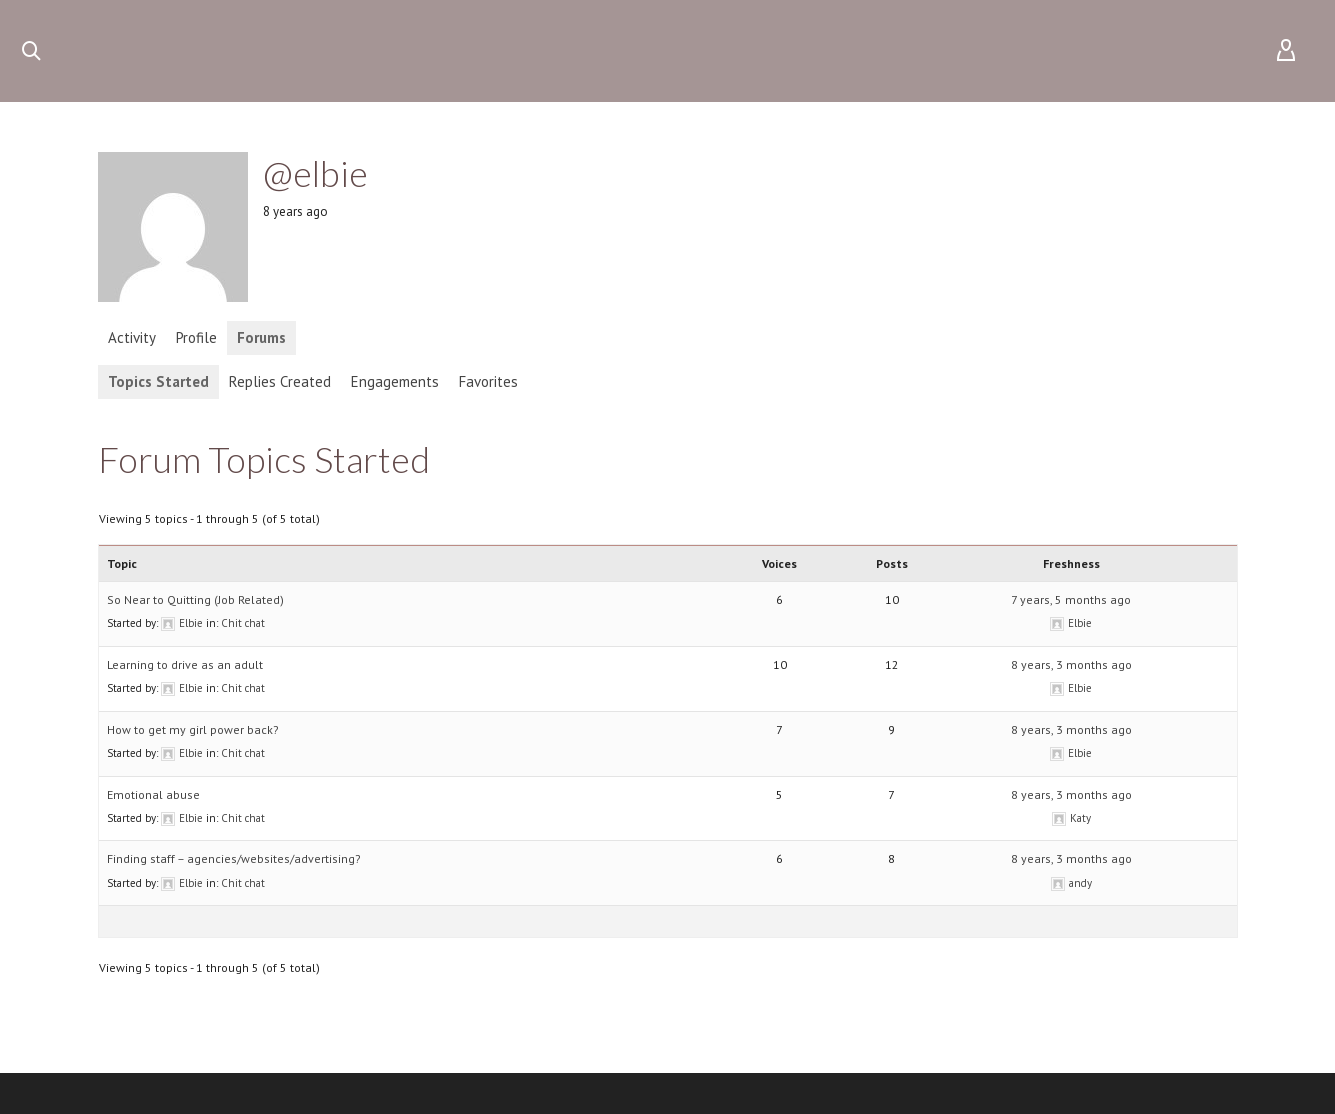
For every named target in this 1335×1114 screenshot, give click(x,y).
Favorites (488, 381)
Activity (132, 337)
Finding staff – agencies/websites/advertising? (234, 858)
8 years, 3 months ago (1071, 664)
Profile (196, 337)
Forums (261, 337)
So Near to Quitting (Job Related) (195, 599)
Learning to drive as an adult (185, 664)
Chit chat (243, 623)
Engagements (395, 381)
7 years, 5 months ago (1071, 599)
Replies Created (280, 381)
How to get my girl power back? (193, 729)
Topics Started (158, 381)
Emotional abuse (153, 794)
